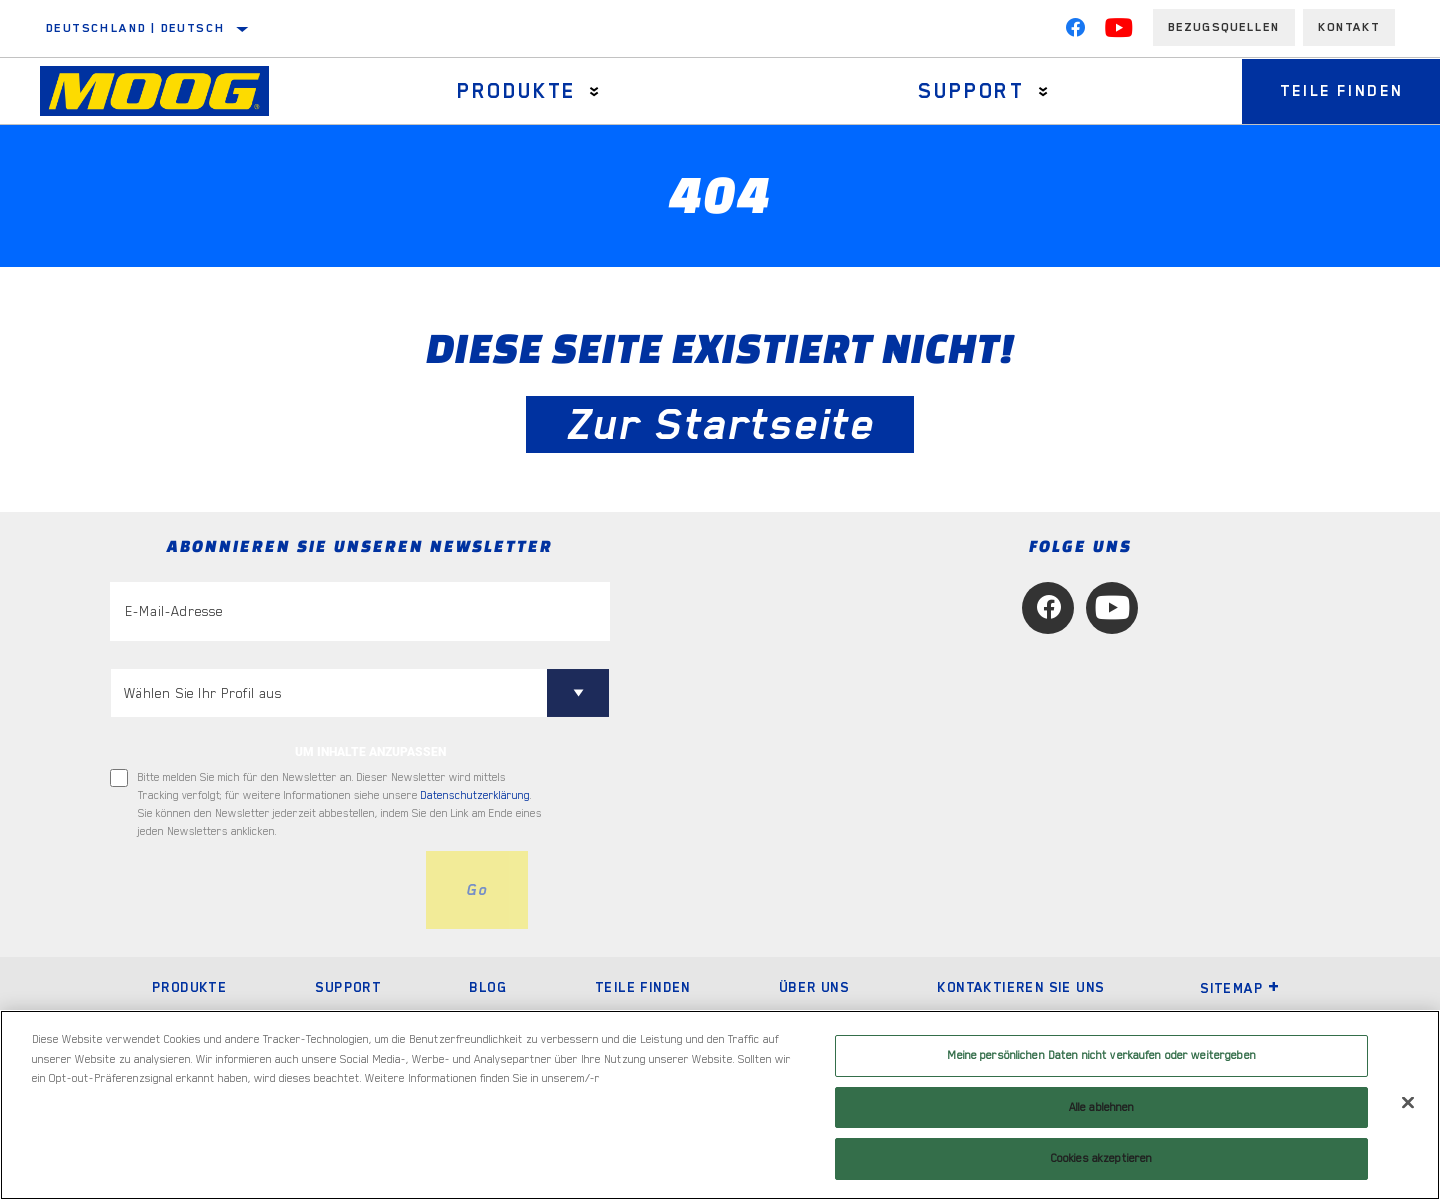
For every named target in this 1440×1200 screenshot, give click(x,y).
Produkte (514, 91)
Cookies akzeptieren (1101, 1158)
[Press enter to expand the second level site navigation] (592, 91)
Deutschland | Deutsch (135, 28)
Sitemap (1240, 988)
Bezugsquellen (1224, 27)
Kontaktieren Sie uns (1020, 987)
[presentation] (262, 890)
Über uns (814, 987)
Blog (488, 987)
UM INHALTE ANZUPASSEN (370, 752)
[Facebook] (1075, 32)
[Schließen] (1408, 1103)
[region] (720, 1105)
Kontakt (1349, 27)
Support (967, 91)
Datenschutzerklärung (475, 795)
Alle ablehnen (1102, 1107)
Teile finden (643, 987)
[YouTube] (1119, 32)
